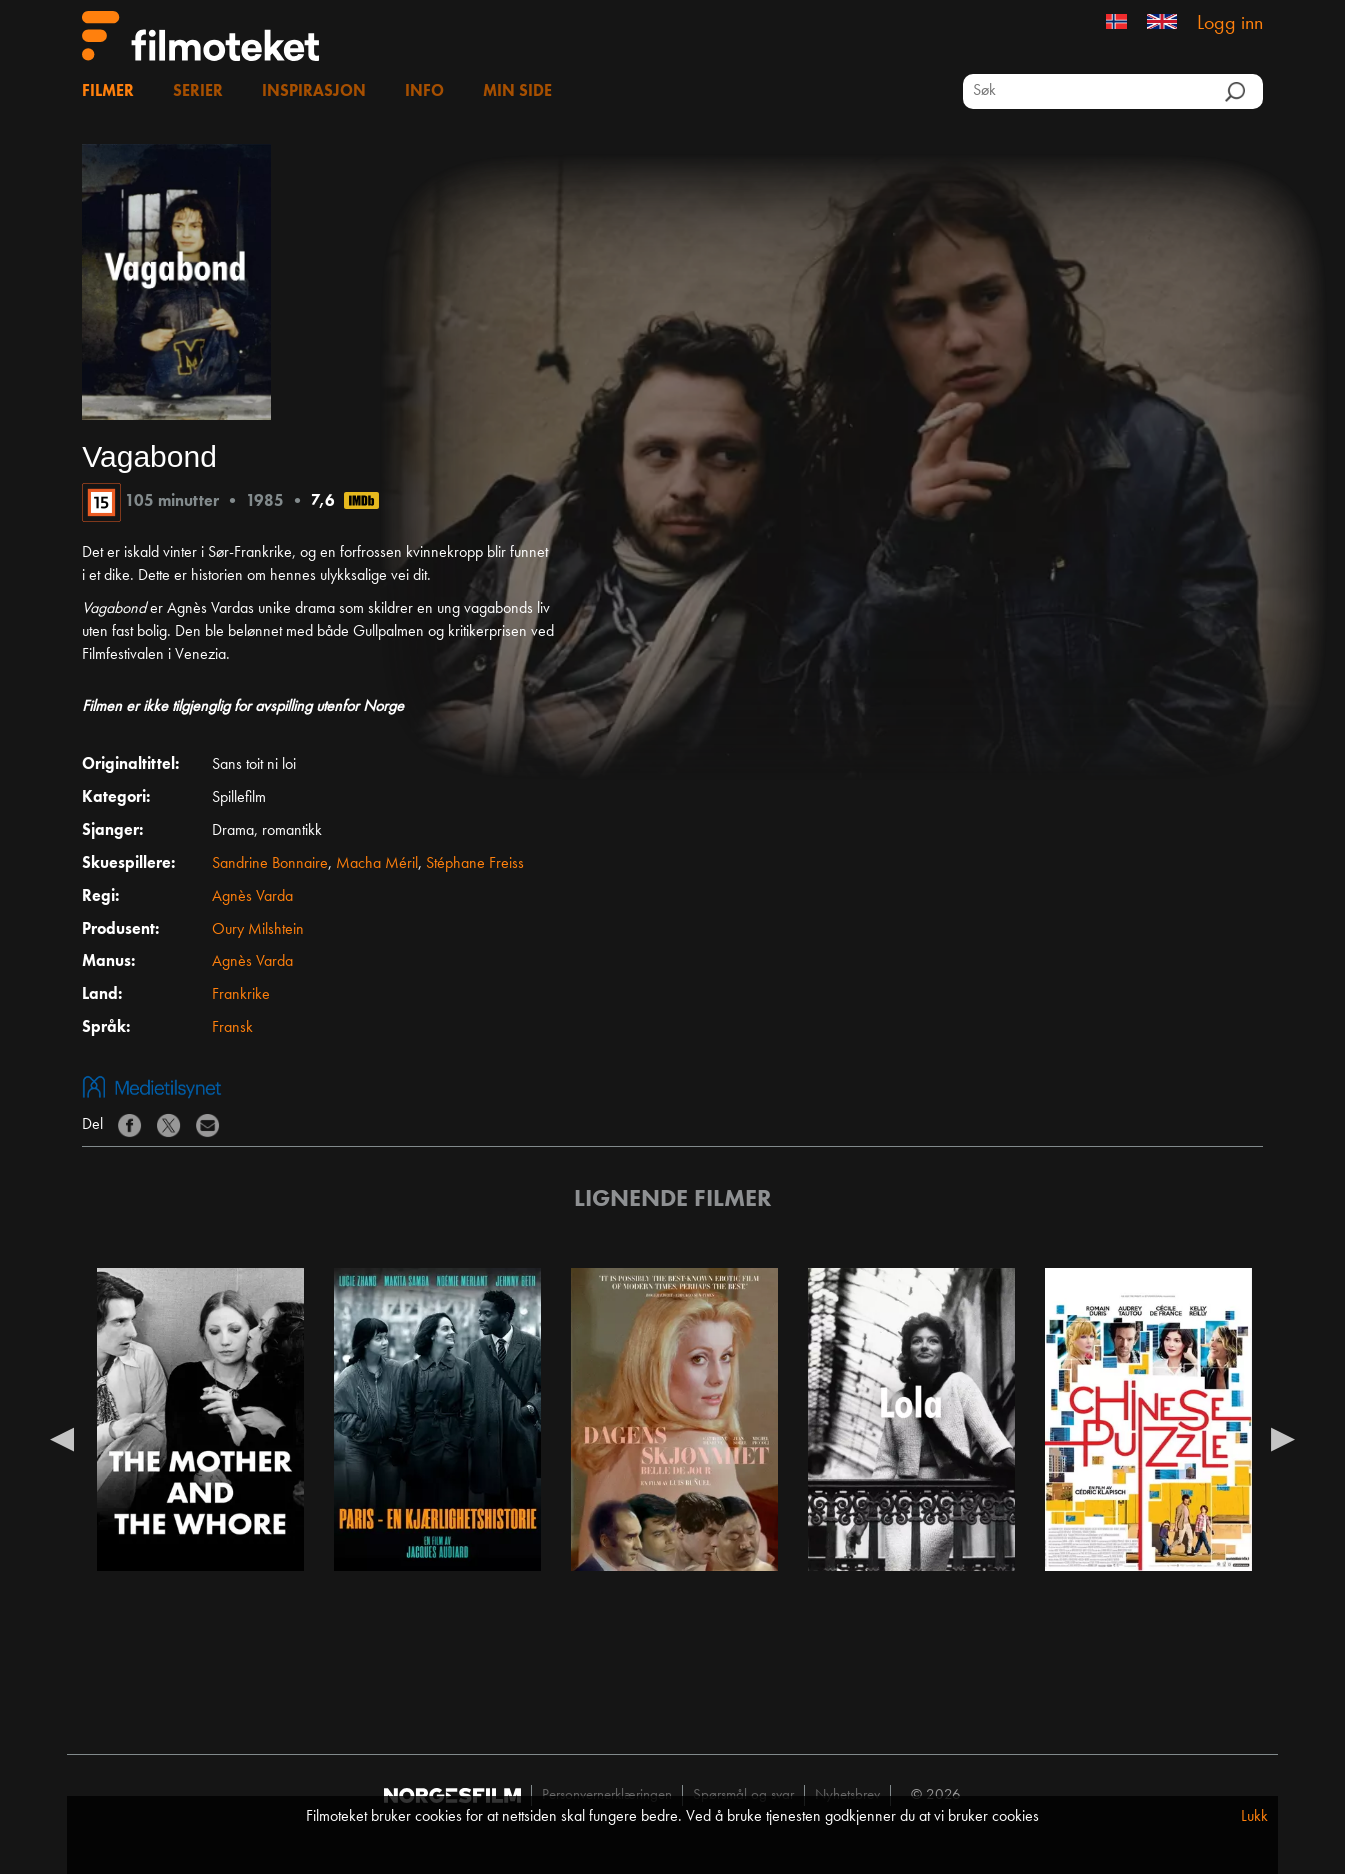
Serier (198, 92)
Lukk (1254, 1817)
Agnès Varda (252, 897)
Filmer (108, 92)
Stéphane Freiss (475, 864)
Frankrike (241, 995)
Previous (62, 1438)
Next (1283, 1438)
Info (424, 92)
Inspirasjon (314, 92)
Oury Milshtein (258, 930)
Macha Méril (377, 864)
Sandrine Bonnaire (270, 864)
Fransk (232, 1028)
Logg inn (1230, 24)
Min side (517, 92)
